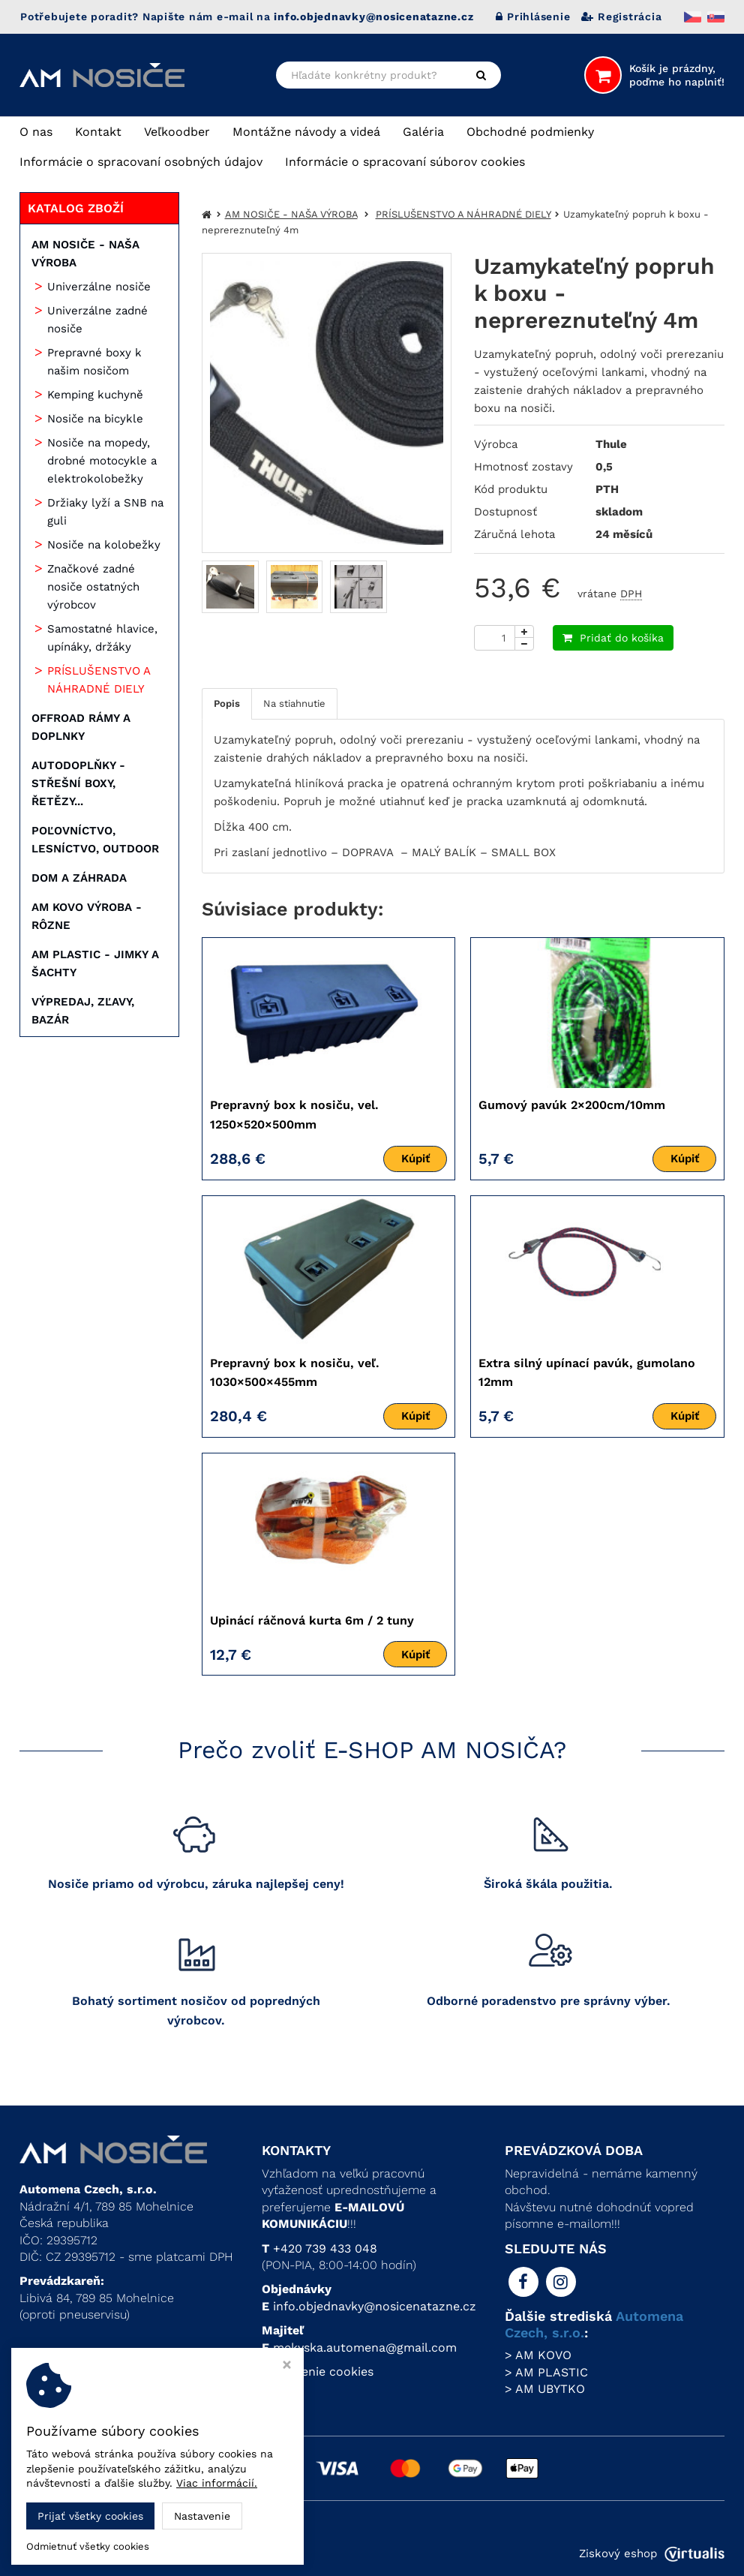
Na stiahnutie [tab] (294, 703)
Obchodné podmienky (530, 132)
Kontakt (98, 132)
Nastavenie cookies (318, 2371)
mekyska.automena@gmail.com (365, 2347)
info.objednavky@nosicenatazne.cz (374, 2306)
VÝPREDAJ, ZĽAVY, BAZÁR (83, 1010)
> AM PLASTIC (546, 2372)
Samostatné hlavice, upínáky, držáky (102, 638)
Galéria (423, 132)
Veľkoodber (177, 132)
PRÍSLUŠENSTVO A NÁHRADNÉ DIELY (98, 680)
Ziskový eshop (651, 2553)
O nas (36, 132)
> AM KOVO (538, 2355)
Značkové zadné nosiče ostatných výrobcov (93, 587)
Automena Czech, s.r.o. (183, 2553)
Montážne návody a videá (306, 132)
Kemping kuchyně (95, 394)
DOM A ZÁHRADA (79, 878)
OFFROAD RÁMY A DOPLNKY (81, 727)
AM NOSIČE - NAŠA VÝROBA (86, 253)
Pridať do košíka (613, 638)
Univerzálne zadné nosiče (97, 319)
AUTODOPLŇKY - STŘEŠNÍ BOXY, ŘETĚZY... (78, 783)
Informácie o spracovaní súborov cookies (405, 162)
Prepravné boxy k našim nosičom (94, 361)
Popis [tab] (227, 703)
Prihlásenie (533, 17)
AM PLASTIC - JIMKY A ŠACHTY (95, 963)
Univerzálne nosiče (99, 286)
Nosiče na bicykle (95, 418)
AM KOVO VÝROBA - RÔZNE (87, 916)
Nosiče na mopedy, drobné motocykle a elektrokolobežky (102, 460)
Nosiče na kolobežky (103, 545)
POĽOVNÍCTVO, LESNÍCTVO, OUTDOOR (95, 839)
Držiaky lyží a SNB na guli (105, 512)
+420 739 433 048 (325, 2248)
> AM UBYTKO (545, 2389)
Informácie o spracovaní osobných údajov (141, 162)
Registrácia (621, 17)
